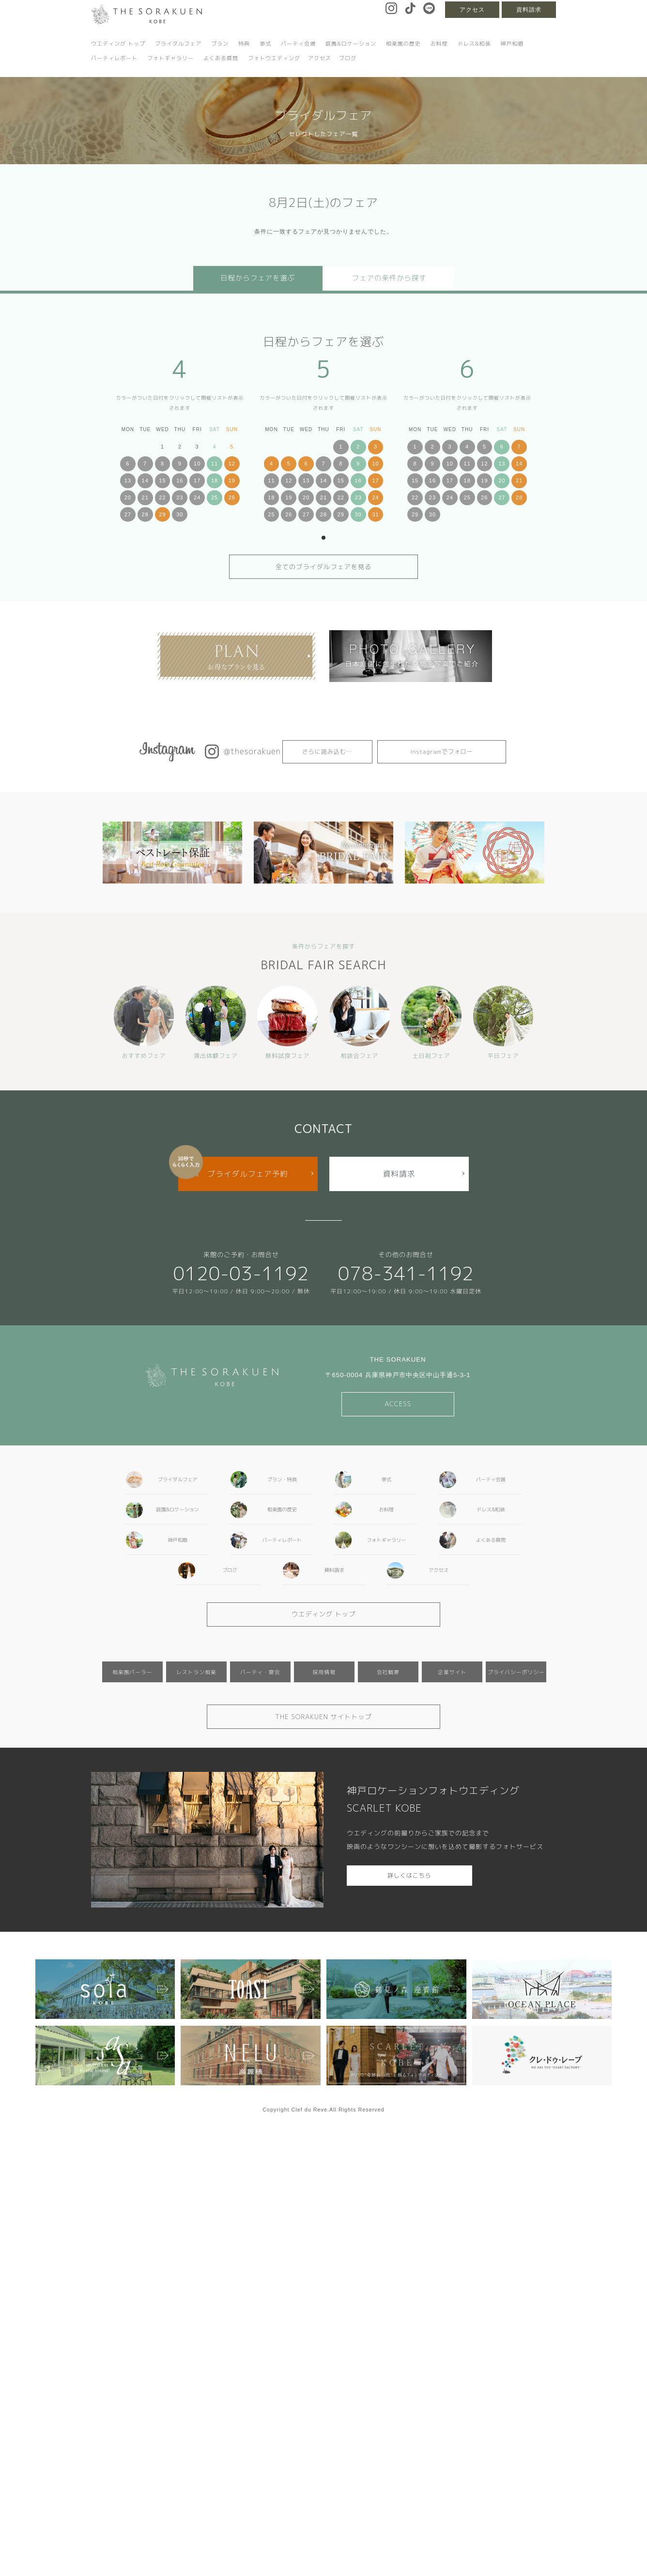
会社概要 (388, 1672)
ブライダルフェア (178, 43)
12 (232, 463)
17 (197, 480)
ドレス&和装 (474, 43)
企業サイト (452, 1672)
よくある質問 (220, 58)
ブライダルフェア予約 (248, 1173)
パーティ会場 (298, 43)
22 (162, 497)
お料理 (439, 43)
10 (197, 463)
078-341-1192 (406, 1273)
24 (197, 497)
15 (162, 480)
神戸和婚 (512, 43)
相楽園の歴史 (403, 43)
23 (179, 497)
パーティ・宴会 (260, 1672)
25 (214, 497)
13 (127, 480)
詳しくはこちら (409, 1875)
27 (127, 514)
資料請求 (528, 9)
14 (145, 480)
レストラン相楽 (196, 1672)
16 (179, 480)
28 (145, 514)
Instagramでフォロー (441, 751)
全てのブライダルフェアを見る (324, 566)
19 (232, 480)
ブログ (347, 58)
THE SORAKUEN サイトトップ (323, 1716)
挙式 (265, 43)
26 (232, 497)
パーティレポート (114, 58)
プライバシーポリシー (516, 1672)
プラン (220, 43)
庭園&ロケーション (350, 43)
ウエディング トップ (118, 43)
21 (145, 497)
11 (214, 463)
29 (162, 514)
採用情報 (324, 1672)
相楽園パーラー (132, 1672)
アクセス (472, 9)
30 (179, 514)
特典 (244, 43)
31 (375, 514)
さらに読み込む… (327, 751)
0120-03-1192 (241, 1273)
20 (127, 497)
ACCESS (398, 1403)
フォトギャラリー (170, 58)
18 (214, 480)
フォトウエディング (274, 58)
